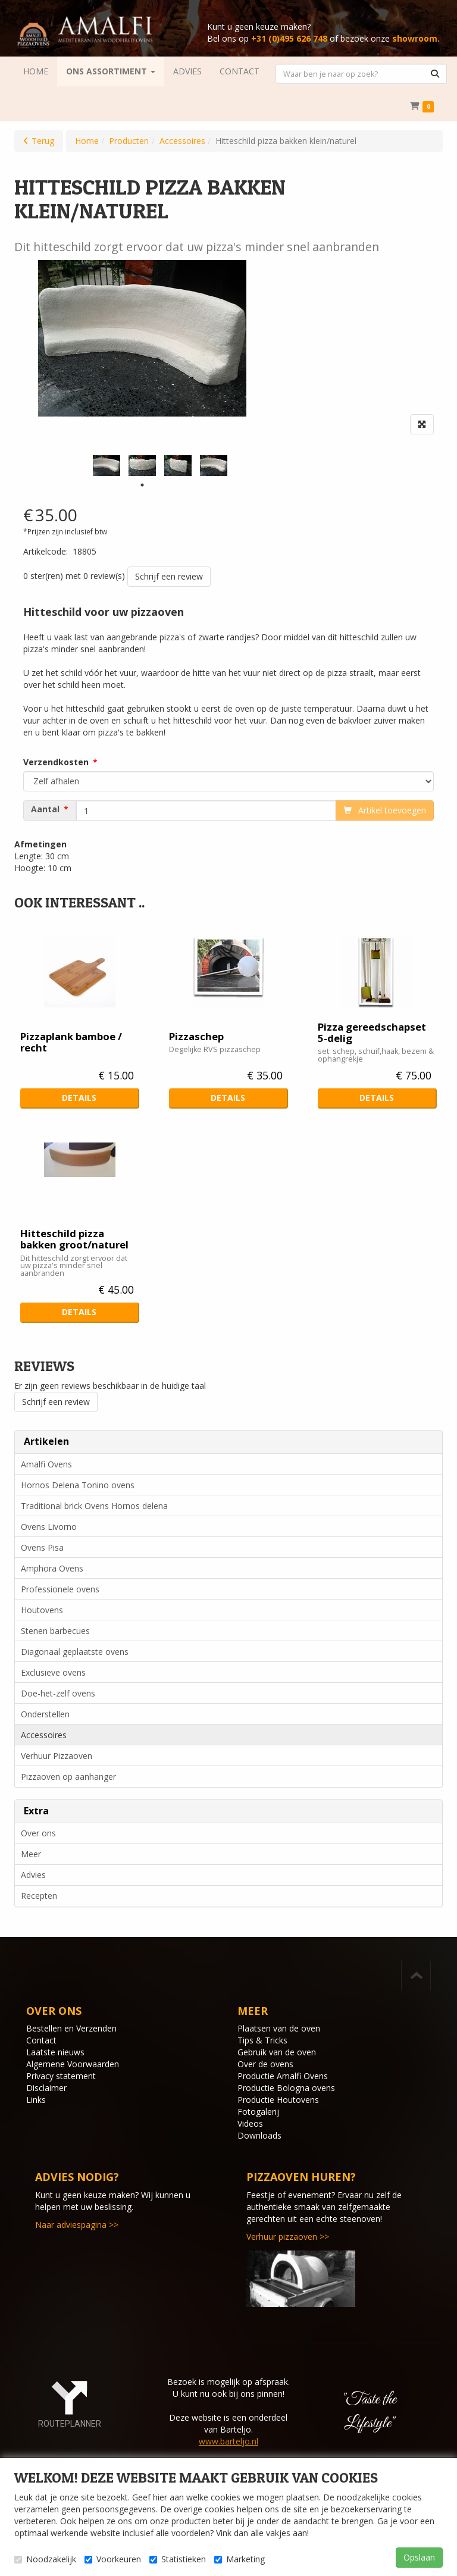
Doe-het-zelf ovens (58, 1693)
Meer (31, 1854)
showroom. (416, 38)
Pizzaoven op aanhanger (68, 1776)
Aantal (45, 809)
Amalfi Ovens (46, 1464)
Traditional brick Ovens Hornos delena (94, 1505)
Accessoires (44, 1735)
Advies (33, 1874)
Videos (250, 2123)
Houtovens (42, 1610)
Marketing (239, 2559)
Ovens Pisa (42, 1547)
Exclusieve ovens (53, 1672)
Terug (43, 140)
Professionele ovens (60, 1589)
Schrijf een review (169, 576)
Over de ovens (265, 2064)
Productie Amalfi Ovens (282, 2076)
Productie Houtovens (278, 2099)
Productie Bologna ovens (286, 2087)
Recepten (39, 1895)
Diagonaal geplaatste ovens (75, 1651)
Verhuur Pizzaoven (56, 1755)
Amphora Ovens (52, 1568)
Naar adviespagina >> (76, 2224)
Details (79, 1097)
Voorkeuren (112, 2559)
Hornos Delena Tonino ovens (77, 1485)
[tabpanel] (106, 465)
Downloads (259, 2135)
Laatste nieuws (55, 2052)
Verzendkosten (56, 762)
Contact (41, 2040)
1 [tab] (142, 485)
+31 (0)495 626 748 (289, 38)
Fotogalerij (258, 2111)
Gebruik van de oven (276, 2052)
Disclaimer (46, 2087)
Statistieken (177, 2559)
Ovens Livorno (49, 1526)
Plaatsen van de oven (278, 2028)
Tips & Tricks (262, 2040)
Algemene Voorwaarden (72, 2064)
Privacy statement (61, 2076)
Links (36, 2099)
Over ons (38, 1833)
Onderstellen (45, 1714)
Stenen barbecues (55, 1630)
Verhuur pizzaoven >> (287, 2236)
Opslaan (419, 2557)
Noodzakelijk (45, 2559)
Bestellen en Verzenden (71, 2028)
